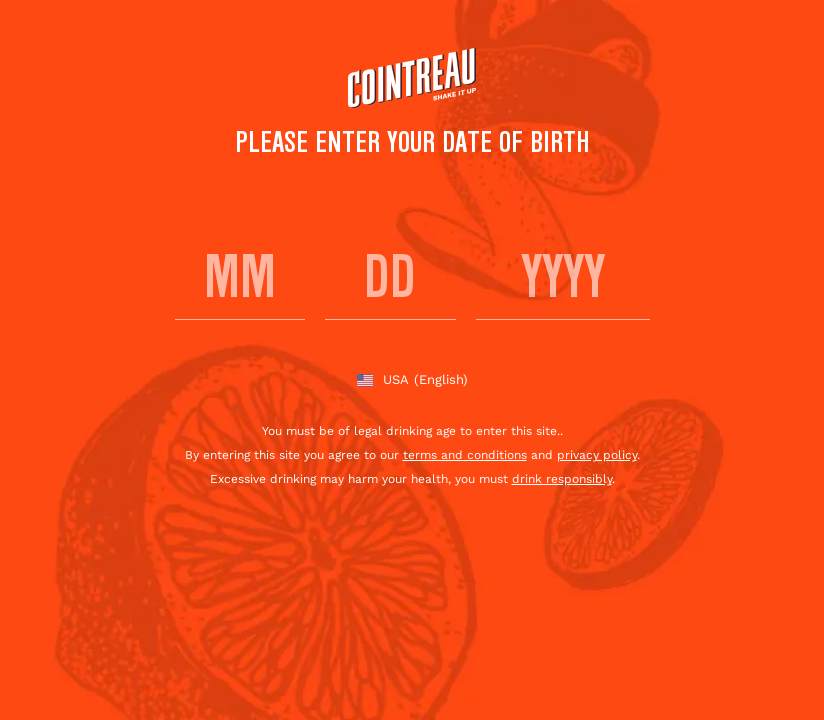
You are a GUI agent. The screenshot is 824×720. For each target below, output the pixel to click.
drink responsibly (562, 479)
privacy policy (597, 455)
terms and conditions (465, 455)
